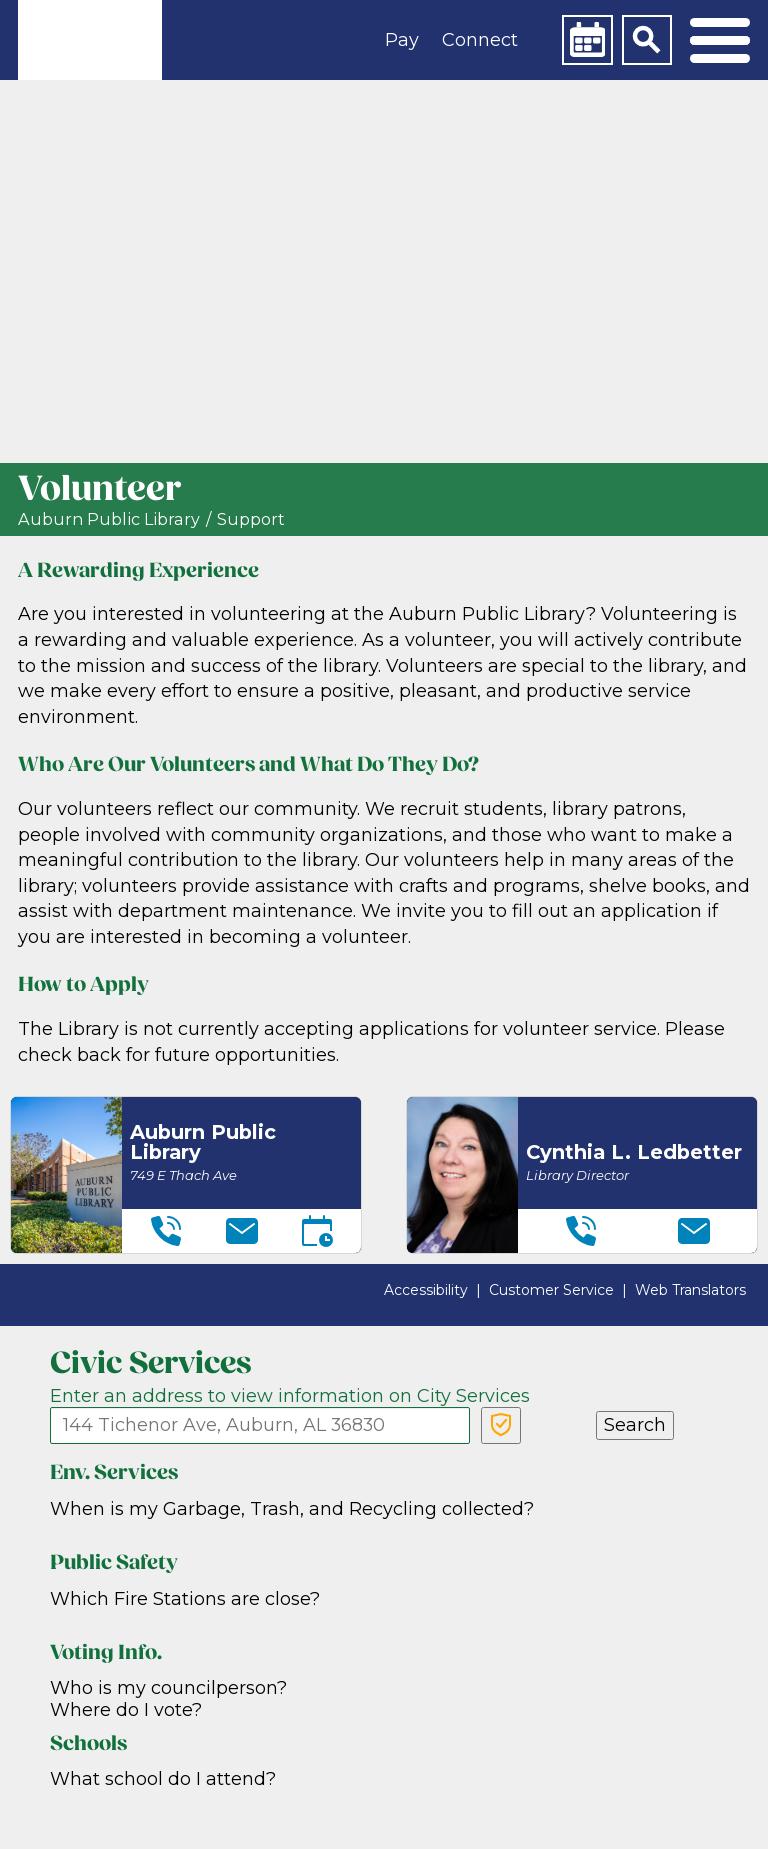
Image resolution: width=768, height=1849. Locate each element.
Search (635, 1425)
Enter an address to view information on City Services (290, 1396)
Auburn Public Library (109, 519)
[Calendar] (587, 40)
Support (251, 519)
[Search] (647, 40)
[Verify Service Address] (501, 1425)
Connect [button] (480, 40)
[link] (90, 40)
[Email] (242, 1231)
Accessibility (426, 1290)
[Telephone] (166, 1231)
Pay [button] (402, 40)
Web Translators (690, 1290)
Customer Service (551, 1290)
